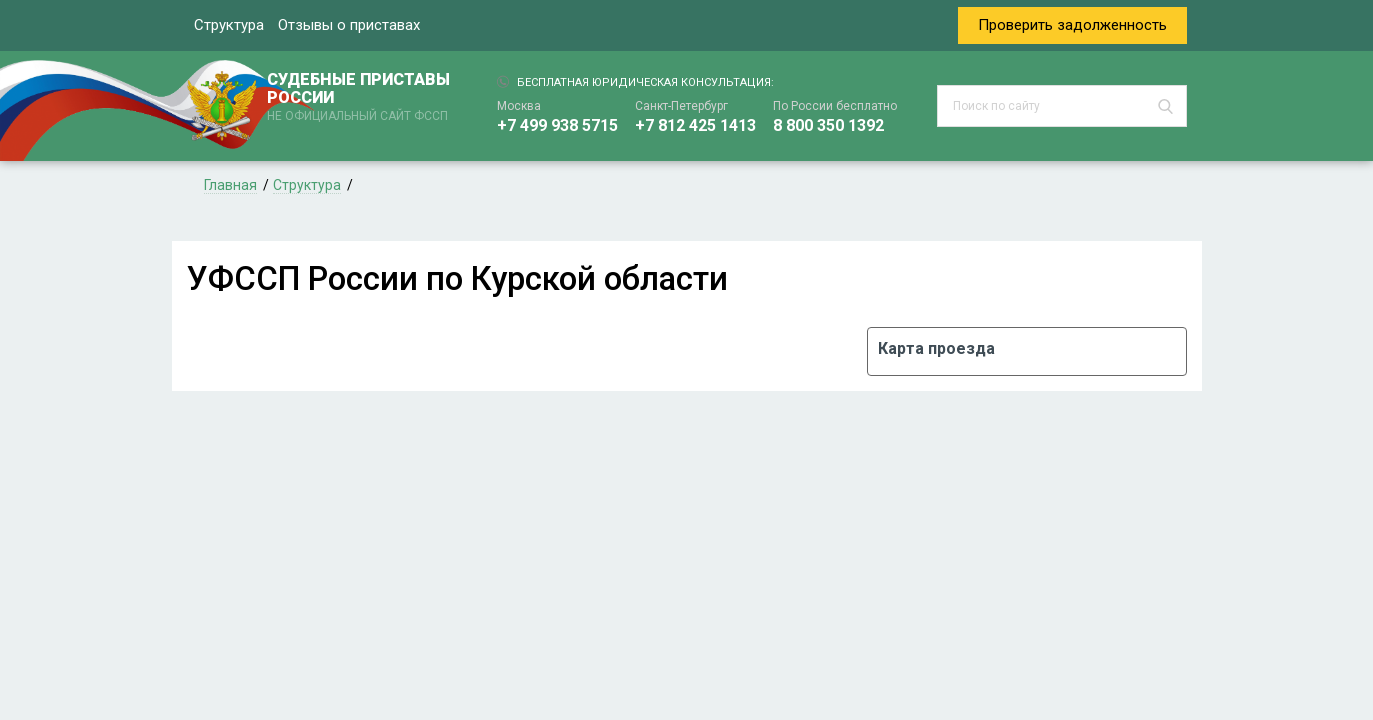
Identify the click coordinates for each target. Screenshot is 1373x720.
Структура (229, 25)
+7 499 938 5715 (557, 125)
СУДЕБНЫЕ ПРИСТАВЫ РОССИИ (362, 98)
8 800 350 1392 (828, 125)
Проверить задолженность (1072, 25)
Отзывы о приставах (349, 25)
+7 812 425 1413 (695, 125)
